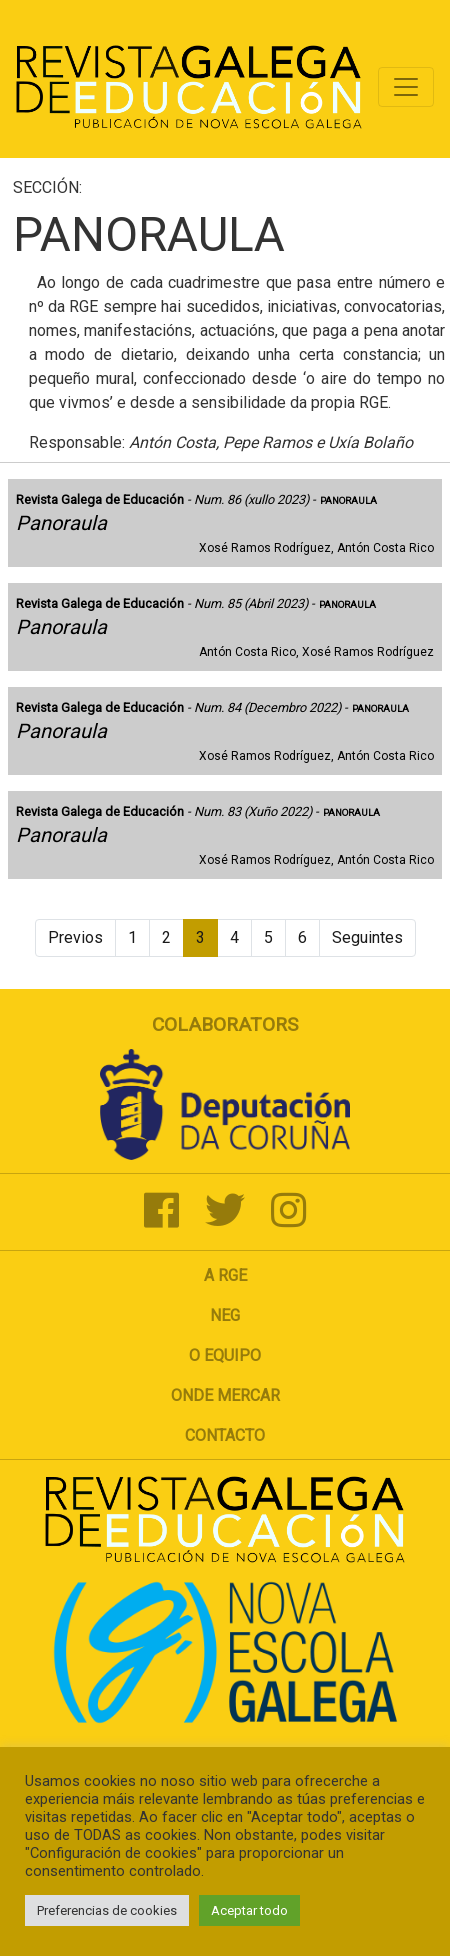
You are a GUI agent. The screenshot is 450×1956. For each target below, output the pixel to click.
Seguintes (367, 937)
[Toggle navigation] (406, 87)
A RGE (225, 1275)
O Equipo (225, 1355)
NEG (225, 1315)
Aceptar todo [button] (249, 1910)
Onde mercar (225, 1395)
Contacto (225, 1435)
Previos (75, 937)
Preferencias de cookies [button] (107, 1910)
